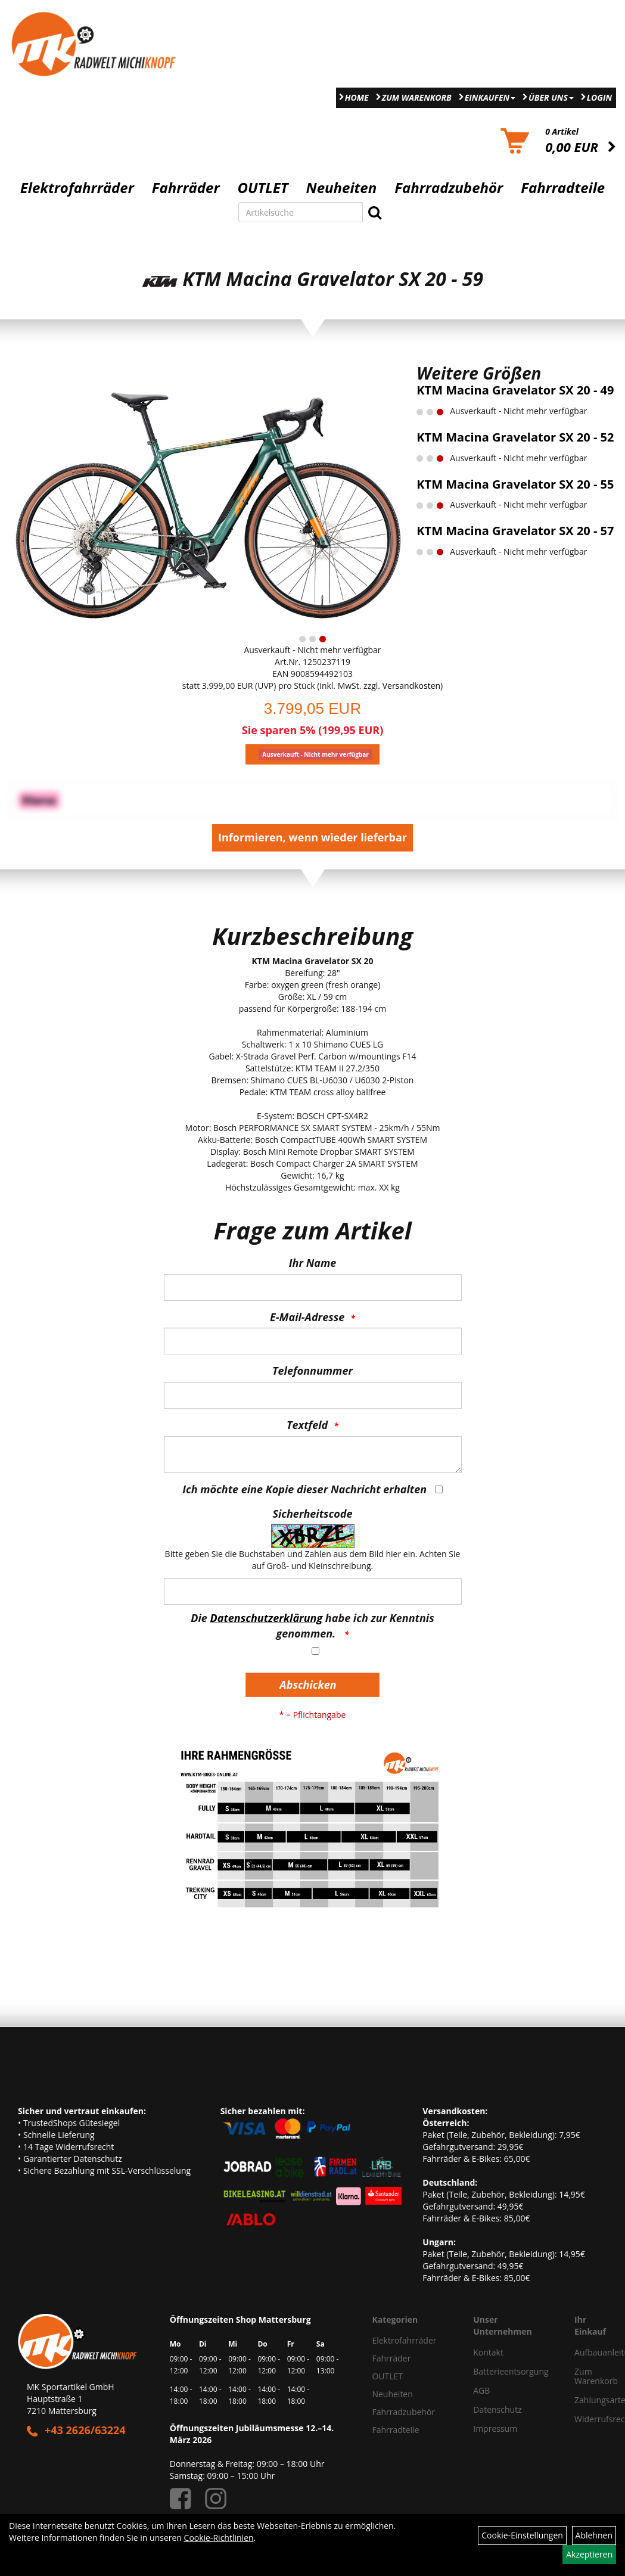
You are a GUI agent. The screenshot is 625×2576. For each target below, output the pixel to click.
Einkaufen (490, 97)
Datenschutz (497, 2409)
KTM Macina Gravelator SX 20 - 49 (515, 390)
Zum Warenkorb (417, 97)
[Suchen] (374, 212)
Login (599, 97)
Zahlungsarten (586, 2400)
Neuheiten (341, 188)
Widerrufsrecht (586, 2419)
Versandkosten (411, 685)
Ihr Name (312, 1263)
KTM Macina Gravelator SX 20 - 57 (515, 531)
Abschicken (307, 1684)
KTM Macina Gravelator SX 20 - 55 (515, 484)
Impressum (495, 2428)
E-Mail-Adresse (307, 1317)
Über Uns (551, 97)
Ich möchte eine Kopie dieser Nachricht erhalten (304, 1489)
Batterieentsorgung (510, 2371)
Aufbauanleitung (586, 2352)
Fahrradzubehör (448, 188)
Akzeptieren (589, 2554)
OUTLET (263, 188)
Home (357, 97)
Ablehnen (594, 2535)
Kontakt (488, 2352)
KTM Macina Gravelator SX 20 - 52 (515, 437)
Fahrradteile (563, 188)
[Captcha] (313, 1591)
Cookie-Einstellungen (522, 2535)
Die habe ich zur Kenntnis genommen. (312, 1625)
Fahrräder (186, 188)
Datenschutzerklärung (266, 1618)
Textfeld (307, 1425)
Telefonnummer (312, 1370)
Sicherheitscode (312, 1513)
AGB (481, 2390)
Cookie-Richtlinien (219, 2537)
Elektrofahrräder (77, 188)
